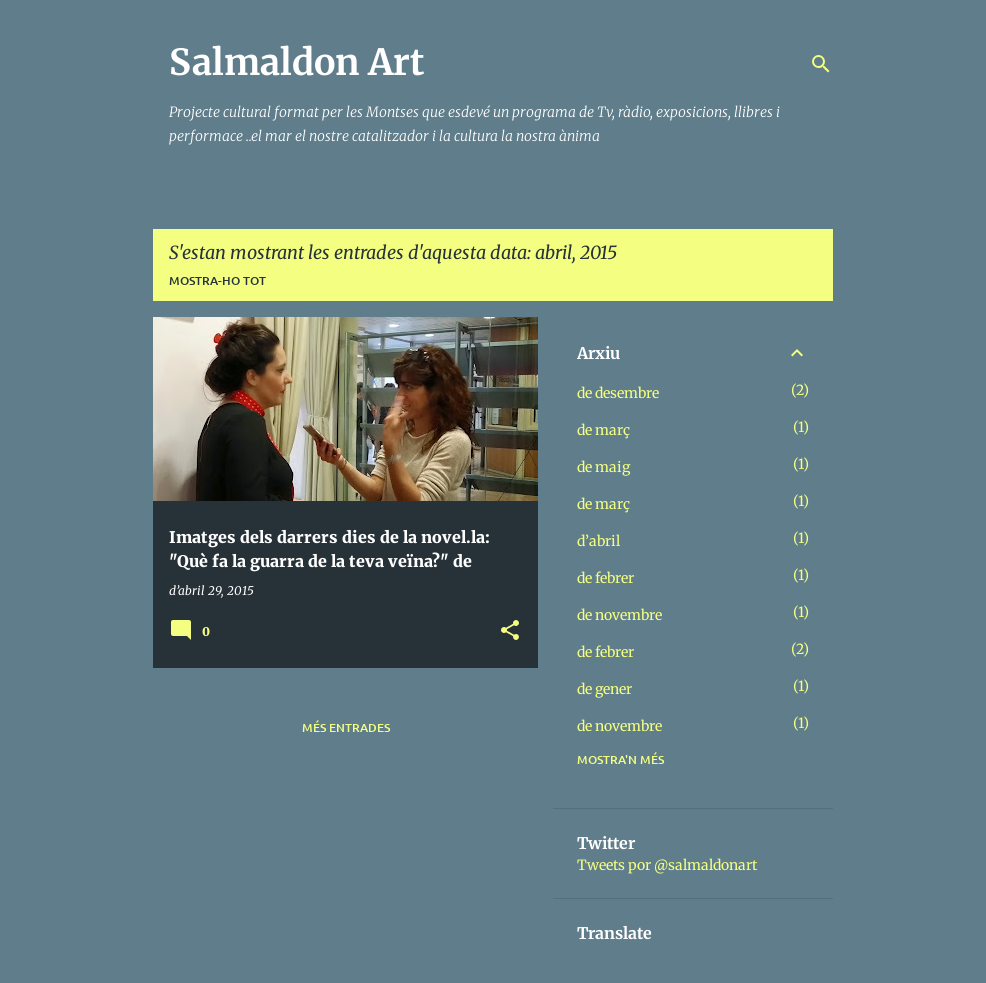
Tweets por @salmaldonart (667, 865)
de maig (603, 467)
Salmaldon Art (296, 62)
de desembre (618, 393)
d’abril (598, 541)
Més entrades (346, 727)
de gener (604, 689)
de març (603, 430)
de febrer (605, 578)
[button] (510, 631)
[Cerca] (821, 64)
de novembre (619, 615)
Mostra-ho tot (217, 280)
